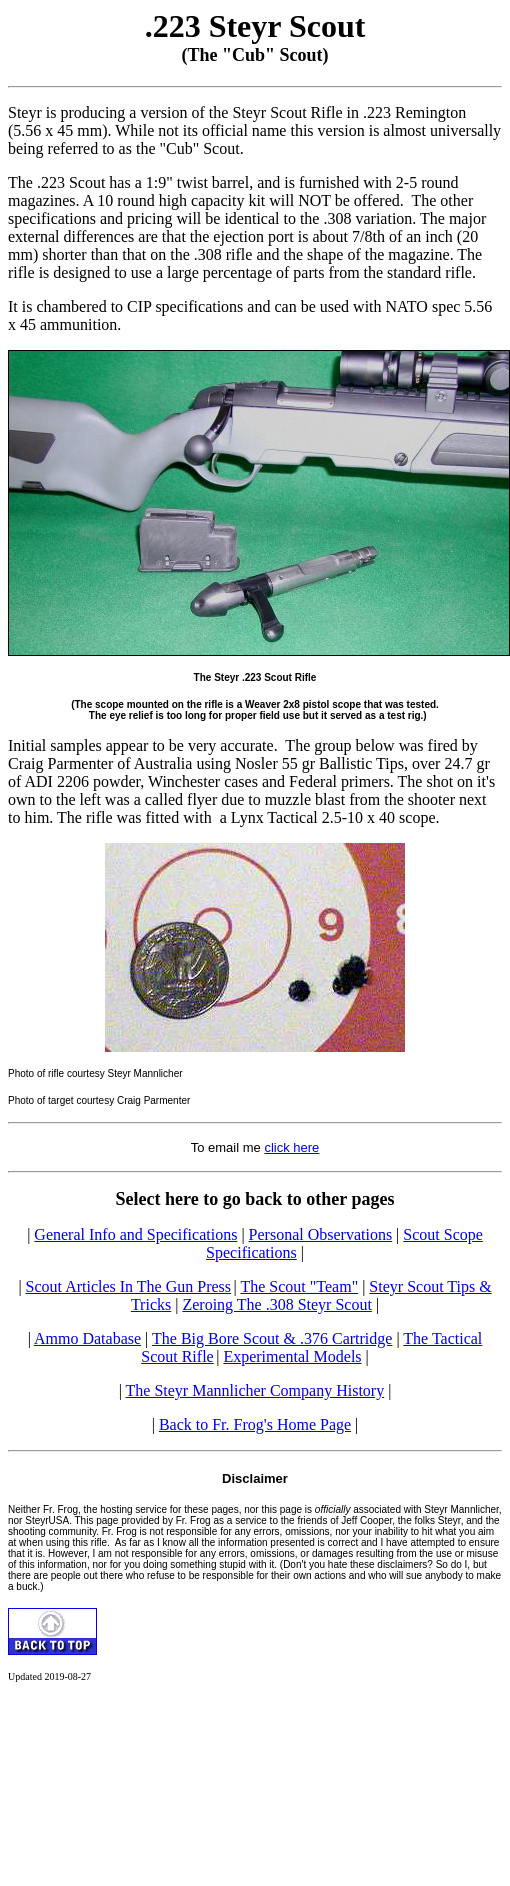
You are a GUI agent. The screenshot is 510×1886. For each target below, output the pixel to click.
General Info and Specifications (135, 1234)
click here (291, 1147)
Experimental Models (292, 1356)
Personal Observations (321, 1234)
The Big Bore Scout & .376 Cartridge (272, 1338)
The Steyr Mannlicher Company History (255, 1390)
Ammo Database (87, 1338)
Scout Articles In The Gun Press (128, 1286)
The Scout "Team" (299, 1286)
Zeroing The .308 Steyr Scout (276, 1304)
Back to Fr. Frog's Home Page (255, 1424)
